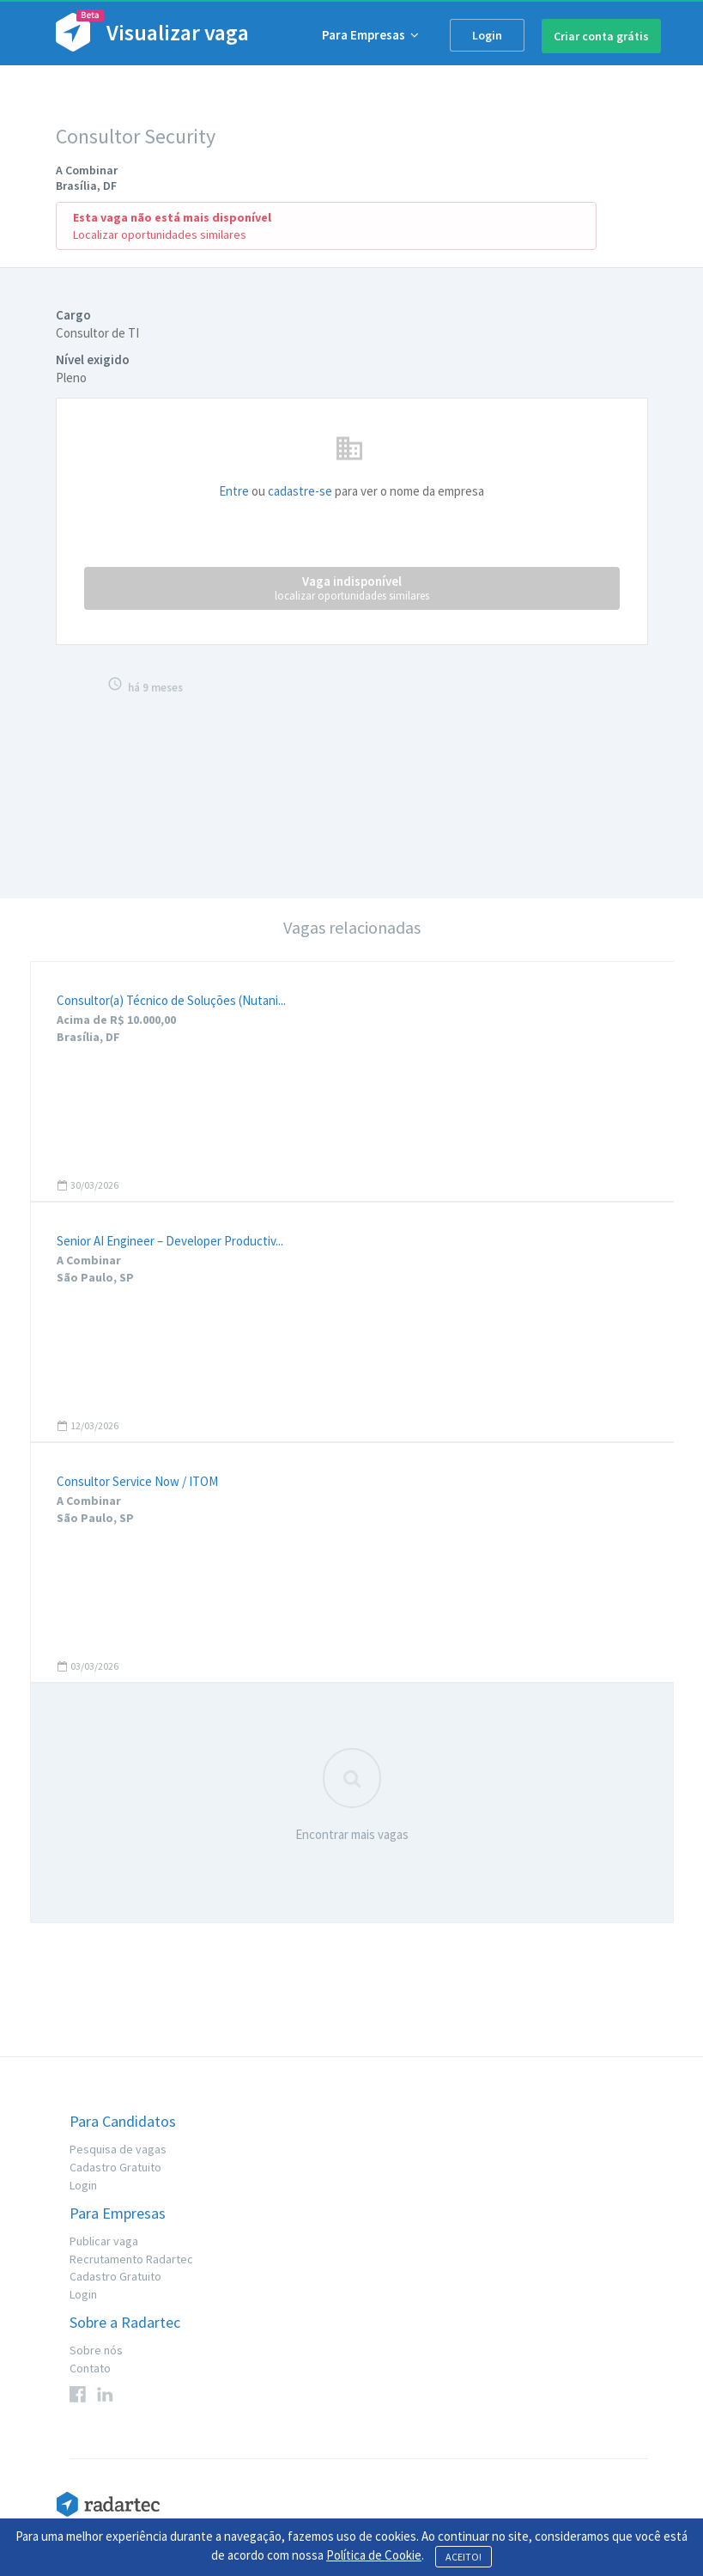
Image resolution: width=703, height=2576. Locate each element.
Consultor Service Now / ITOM (137, 1481)
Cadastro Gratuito (115, 2167)
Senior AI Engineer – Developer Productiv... (170, 1241)
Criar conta (601, 36)
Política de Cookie (373, 2555)
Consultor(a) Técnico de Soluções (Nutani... (171, 1000)
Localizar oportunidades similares (159, 234)
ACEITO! (463, 2556)
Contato (90, 2368)
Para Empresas (370, 35)
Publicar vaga (104, 2241)
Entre (234, 491)
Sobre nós (96, 2350)
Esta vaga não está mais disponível (172, 217)
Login (487, 35)
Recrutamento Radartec (131, 2259)
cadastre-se (300, 491)
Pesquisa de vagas (118, 2149)
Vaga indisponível (352, 588)
